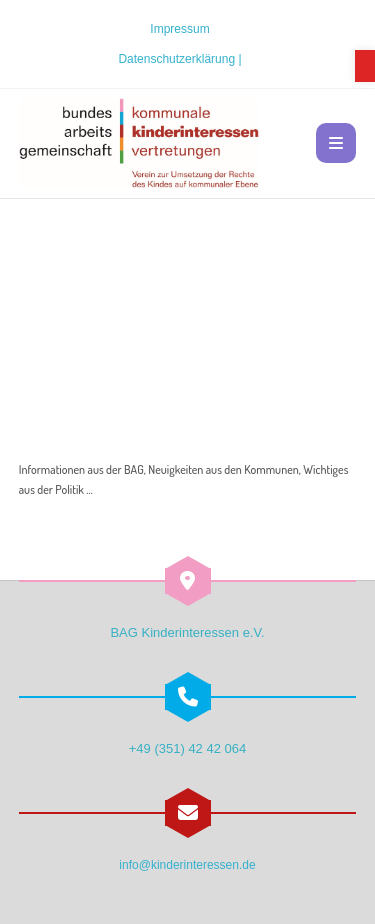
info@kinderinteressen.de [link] (187, 865)
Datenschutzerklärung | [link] (179, 59)
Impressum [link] (179, 29)
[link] (365, 66)
